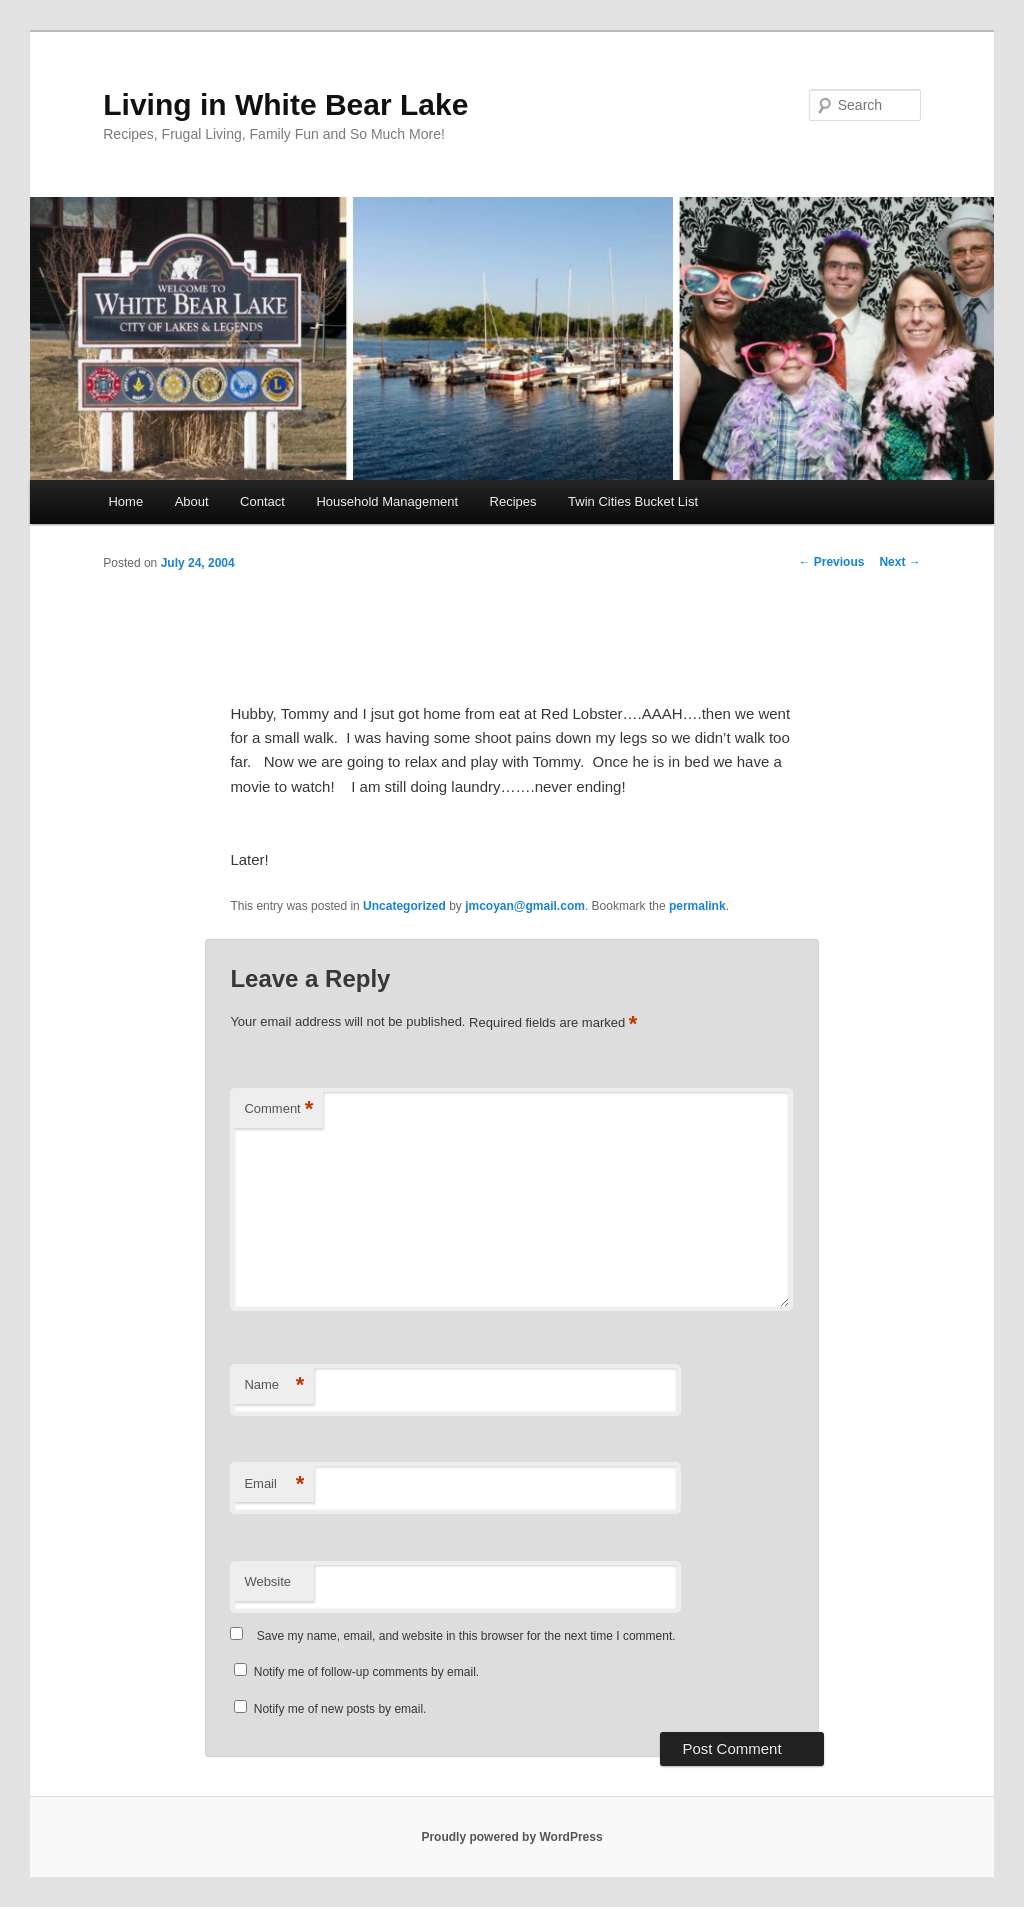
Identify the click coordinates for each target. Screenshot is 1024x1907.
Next (899, 562)
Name (274, 1385)
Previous (831, 562)
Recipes (513, 501)
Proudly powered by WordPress (511, 1837)
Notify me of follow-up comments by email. (366, 1672)
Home (125, 501)
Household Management (387, 501)
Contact (262, 501)
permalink (697, 906)
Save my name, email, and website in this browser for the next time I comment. (466, 1636)
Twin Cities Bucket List (633, 501)
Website (267, 1581)
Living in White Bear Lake (285, 104)
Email (274, 1484)
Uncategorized (404, 906)
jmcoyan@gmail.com (525, 906)
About (192, 501)
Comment (278, 1109)
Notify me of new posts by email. (340, 1709)
